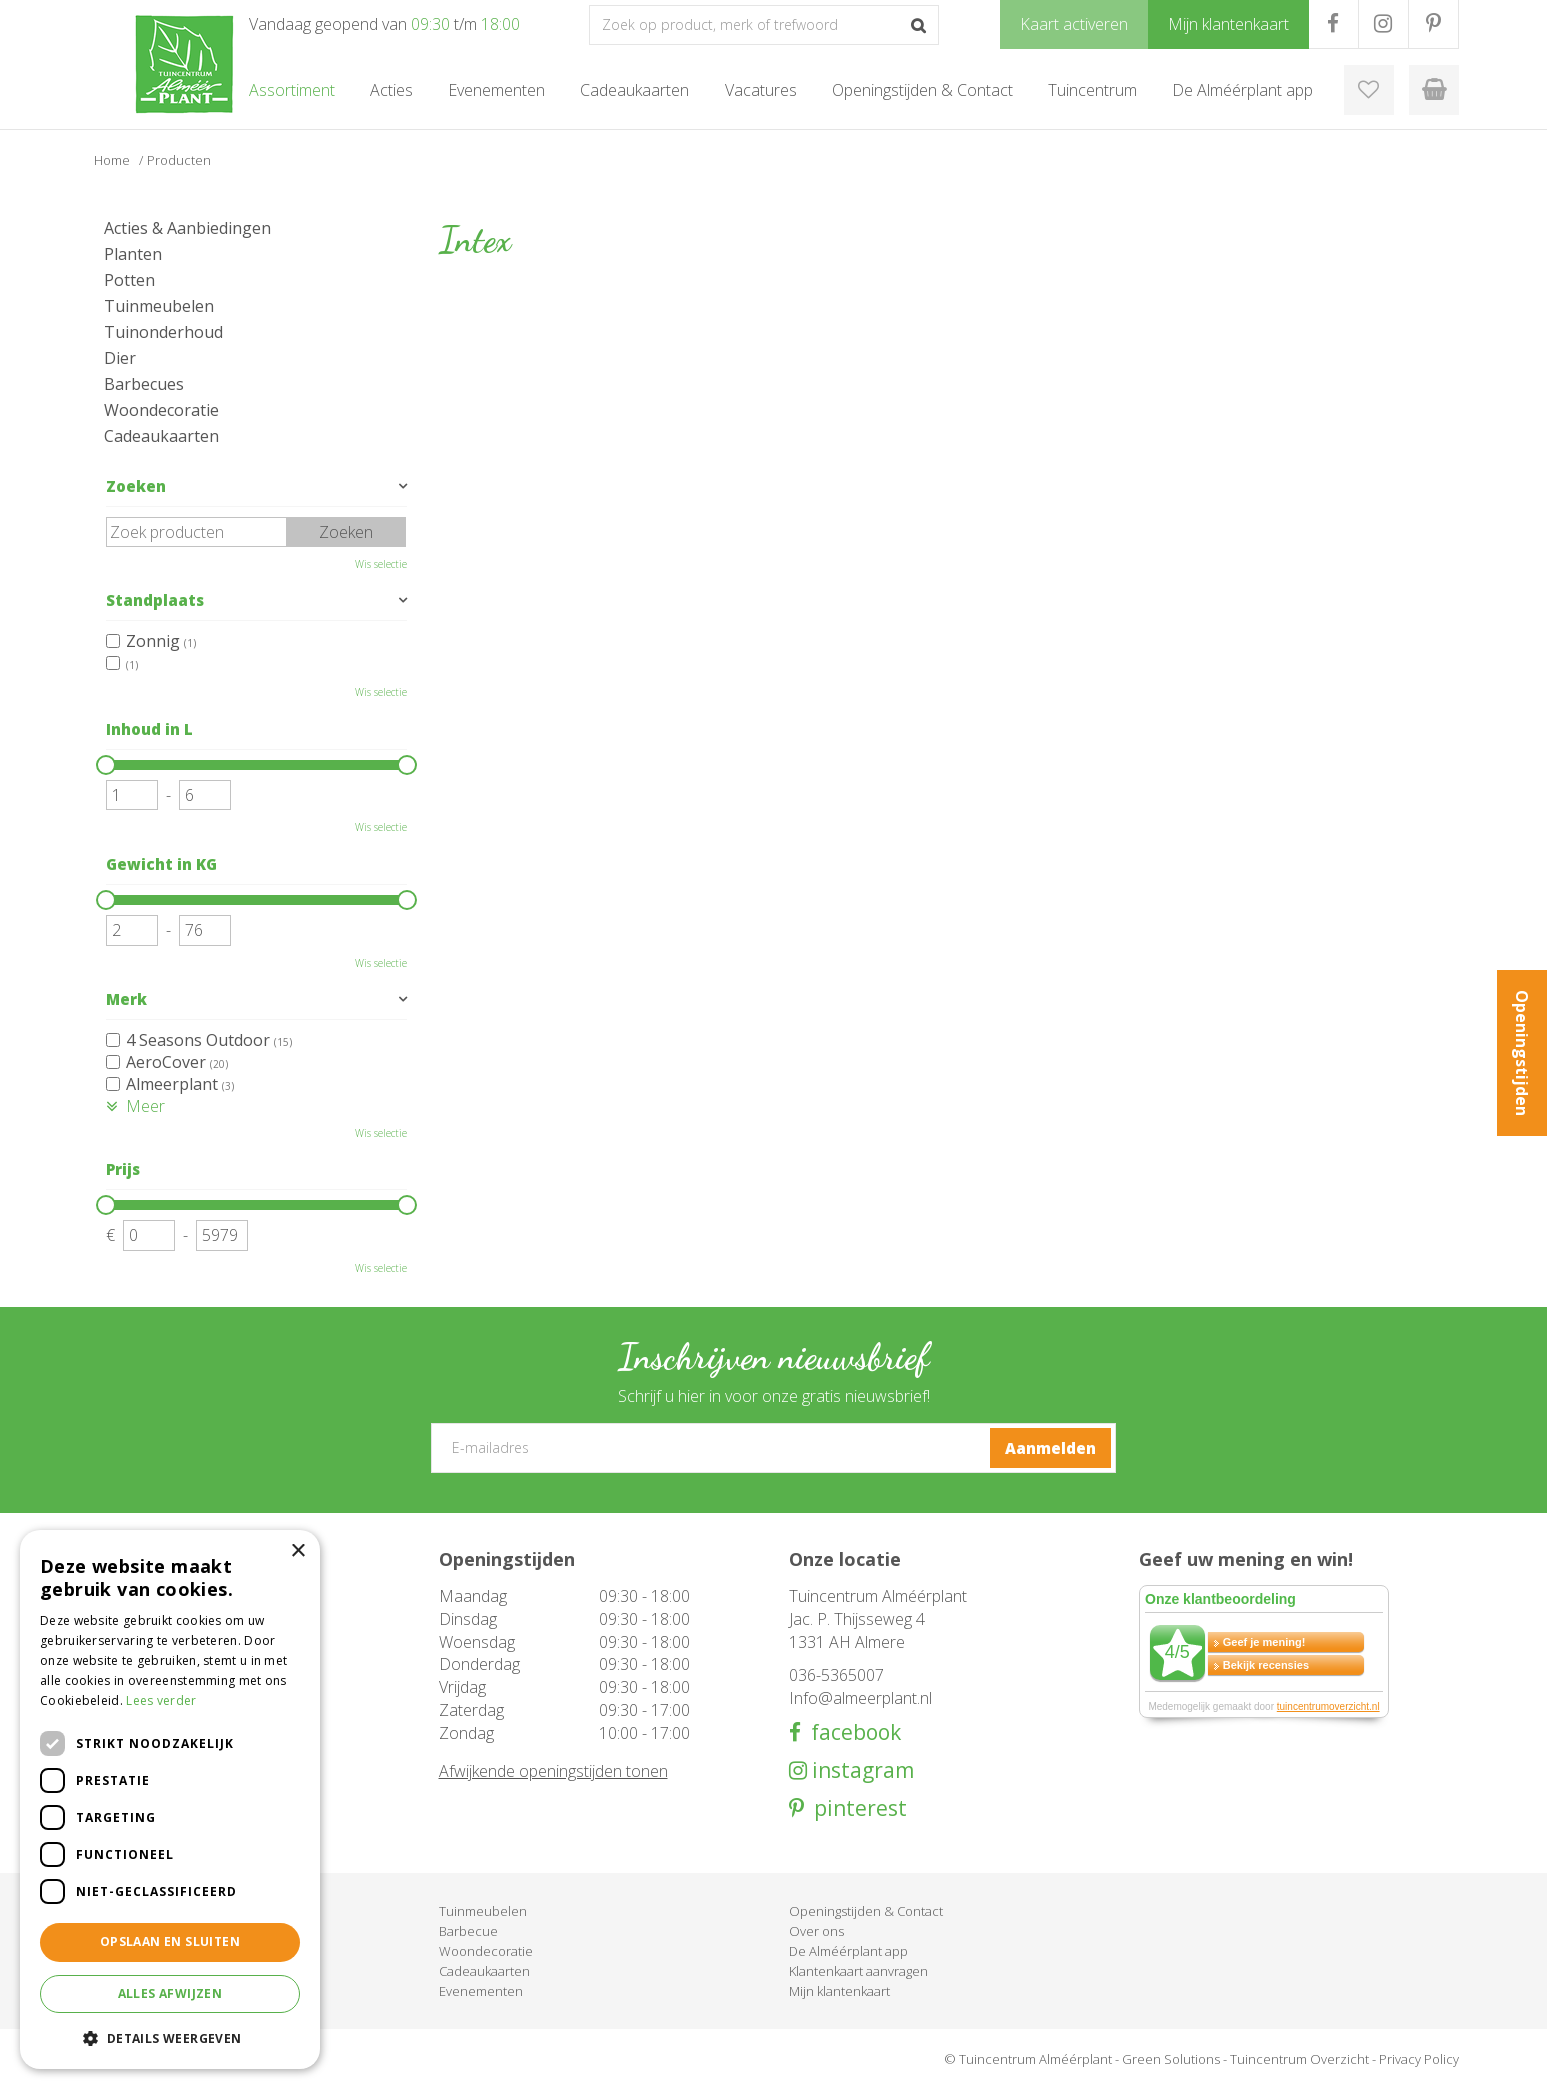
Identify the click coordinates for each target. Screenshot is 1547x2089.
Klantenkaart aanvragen (858, 1971)
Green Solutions (1171, 2059)
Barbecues (144, 384)
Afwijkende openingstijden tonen (553, 1771)
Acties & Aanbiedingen (187, 228)
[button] (170, 2037)
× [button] (297, 1551)
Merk (126, 999)
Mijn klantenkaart (839, 1991)
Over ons (816, 1931)
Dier (120, 358)
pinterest (855, 1808)
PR (1433, 24)
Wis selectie (381, 564)
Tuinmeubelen (159, 306)
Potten (129, 280)
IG (1383, 24)
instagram (860, 1770)
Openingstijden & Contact (866, 1911)
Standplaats (155, 600)
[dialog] (170, 1799)
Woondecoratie (161, 410)
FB (1333, 24)
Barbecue (468, 1931)
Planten (133, 254)
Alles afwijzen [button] (170, 1993)
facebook (851, 1732)
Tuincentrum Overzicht (1299, 2059)
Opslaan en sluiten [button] (170, 1941)
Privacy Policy (1419, 2059)
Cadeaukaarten (161, 436)
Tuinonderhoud (163, 332)
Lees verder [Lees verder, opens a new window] (161, 1700)
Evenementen (481, 1991)
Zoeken (136, 486)
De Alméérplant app (848, 1951)
